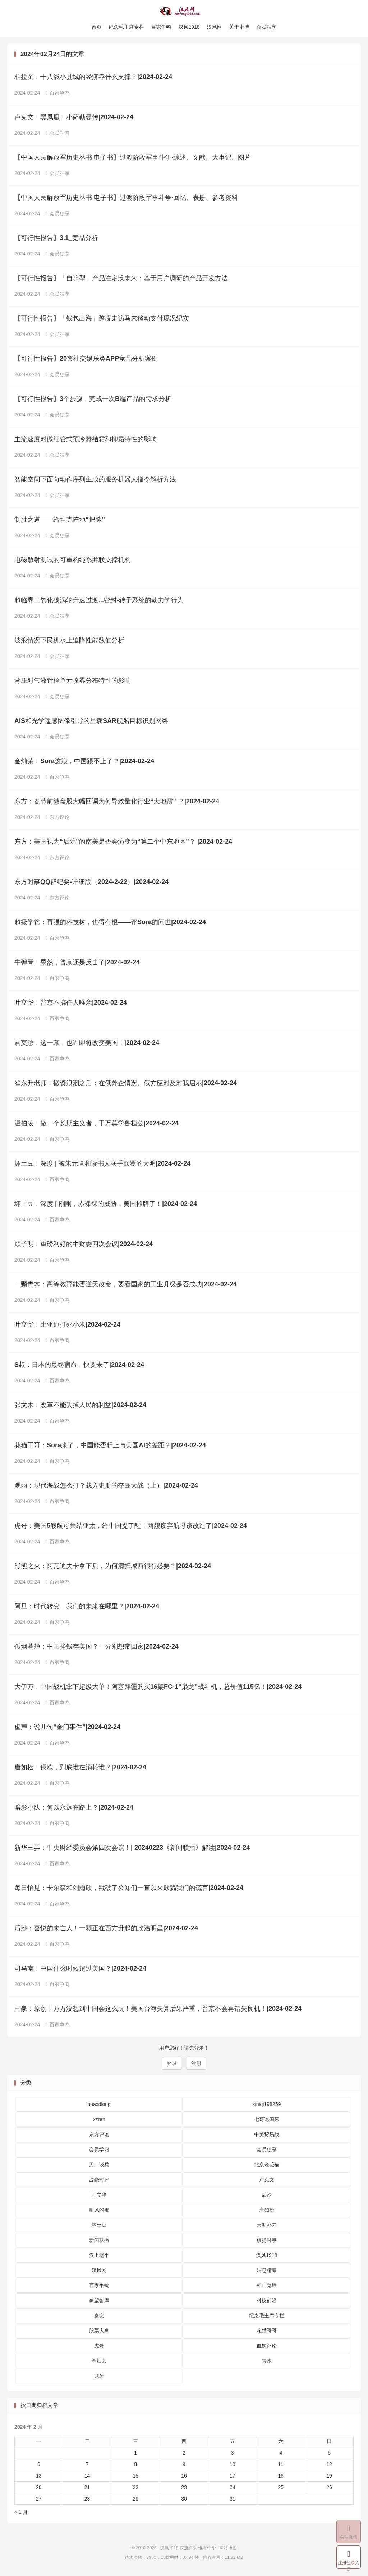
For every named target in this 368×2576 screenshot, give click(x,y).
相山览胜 (267, 2286)
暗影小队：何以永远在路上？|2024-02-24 (73, 1808)
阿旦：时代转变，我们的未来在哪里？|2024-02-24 (86, 1607)
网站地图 (227, 2549)
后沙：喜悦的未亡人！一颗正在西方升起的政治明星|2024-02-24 (106, 1929)
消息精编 (267, 2271)
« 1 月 (21, 2513)
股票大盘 (99, 2332)
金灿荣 (99, 2362)
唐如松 (266, 2211)
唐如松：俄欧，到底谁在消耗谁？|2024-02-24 (80, 1768)
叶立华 (99, 2196)
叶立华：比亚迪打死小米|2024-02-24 (67, 1326)
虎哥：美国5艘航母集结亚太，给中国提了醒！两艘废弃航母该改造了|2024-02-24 (130, 1527)
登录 (172, 2065)
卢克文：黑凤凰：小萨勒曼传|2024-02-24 (73, 118)
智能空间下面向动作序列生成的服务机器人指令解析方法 (95, 480)
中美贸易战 (266, 2135)
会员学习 (58, 134)
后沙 (267, 2196)
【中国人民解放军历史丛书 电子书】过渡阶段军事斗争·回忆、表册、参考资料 (126, 199)
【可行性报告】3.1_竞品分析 (56, 239)
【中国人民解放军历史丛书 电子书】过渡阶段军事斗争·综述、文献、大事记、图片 (132, 158)
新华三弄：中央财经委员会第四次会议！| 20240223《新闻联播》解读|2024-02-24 (132, 1849)
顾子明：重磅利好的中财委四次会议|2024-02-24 (83, 1245)
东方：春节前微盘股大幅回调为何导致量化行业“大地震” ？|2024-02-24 (116, 802)
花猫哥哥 (267, 2332)
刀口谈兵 (99, 2166)
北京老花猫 (266, 2166)
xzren (99, 2120)
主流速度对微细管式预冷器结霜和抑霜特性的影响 (85, 440)
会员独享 (267, 27)
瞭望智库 (99, 2301)
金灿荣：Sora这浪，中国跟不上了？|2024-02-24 (84, 762)
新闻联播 (99, 2241)
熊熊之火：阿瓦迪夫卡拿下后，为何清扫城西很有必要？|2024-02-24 (112, 1567)
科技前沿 (267, 2301)
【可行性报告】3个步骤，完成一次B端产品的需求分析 (92, 400)
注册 (196, 2065)
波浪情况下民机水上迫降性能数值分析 (69, 641)
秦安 (99, 2316)
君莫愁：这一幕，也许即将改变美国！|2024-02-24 (86, 1044)
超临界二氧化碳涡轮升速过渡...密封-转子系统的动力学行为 (99, 601)
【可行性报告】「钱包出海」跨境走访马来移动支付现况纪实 (101, 319)
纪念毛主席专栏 (126, 27)
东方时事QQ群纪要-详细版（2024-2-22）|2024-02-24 (91, 883)
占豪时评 (99, 2181)
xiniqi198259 (267, 2105)
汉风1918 (188, 27)
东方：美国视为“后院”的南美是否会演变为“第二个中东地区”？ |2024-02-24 (123, 843)
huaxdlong (99, 2105)
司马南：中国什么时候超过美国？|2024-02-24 (80, 1969)
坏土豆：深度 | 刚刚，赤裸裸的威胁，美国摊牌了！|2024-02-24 (105, 1205)
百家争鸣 (161, 27)
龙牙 (99, 2377)
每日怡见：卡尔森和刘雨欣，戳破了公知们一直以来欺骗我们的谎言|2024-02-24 (128, 1889)
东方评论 (58, 818)
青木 (267, 2362)
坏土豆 (99, 2226)
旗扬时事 (267, 2241)
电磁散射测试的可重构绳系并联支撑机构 (72, 561)
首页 (96, 27)
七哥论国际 (266, 2120)
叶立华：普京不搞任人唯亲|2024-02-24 (70, 1004)
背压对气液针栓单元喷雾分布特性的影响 (72, 682)
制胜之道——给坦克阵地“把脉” (59, 521)
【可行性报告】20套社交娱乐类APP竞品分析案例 (86, 360)
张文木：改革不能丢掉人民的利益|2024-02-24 (80, 1406)
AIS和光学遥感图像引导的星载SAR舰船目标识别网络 (91, 722)
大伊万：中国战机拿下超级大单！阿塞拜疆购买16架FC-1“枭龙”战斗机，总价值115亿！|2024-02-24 (158, 1688)
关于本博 (239, 27)
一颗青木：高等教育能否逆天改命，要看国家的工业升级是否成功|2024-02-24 (125, 1285)
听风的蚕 (99, 2211)
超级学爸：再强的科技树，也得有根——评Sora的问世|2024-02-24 (110, 923)
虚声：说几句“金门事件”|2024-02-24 (67, 1728)
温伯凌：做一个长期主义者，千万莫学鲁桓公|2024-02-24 (96, 1124)
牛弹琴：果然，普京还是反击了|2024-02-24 (77, 963)
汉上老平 (99, 2256)
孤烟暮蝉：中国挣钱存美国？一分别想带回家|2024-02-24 (96, 1647)
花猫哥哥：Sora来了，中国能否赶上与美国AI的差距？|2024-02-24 (110, 1446)
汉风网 (214, 27)
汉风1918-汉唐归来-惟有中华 (184, 11)
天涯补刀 (267, 2226)
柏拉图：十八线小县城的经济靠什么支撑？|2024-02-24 (93, 78)
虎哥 (99, 2347)
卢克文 (266, 2181)
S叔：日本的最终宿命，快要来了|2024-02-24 (79, 1366)
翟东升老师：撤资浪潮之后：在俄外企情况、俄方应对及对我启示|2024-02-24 (125, 1084)
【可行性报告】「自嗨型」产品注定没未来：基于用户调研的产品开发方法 (121, 279)
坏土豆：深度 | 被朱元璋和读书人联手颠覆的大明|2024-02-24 (102, 1165)
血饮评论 (267, 2347)
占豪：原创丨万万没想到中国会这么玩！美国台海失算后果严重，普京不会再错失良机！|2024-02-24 (158, 2010)
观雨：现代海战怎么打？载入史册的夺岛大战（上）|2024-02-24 (106, 1486)
